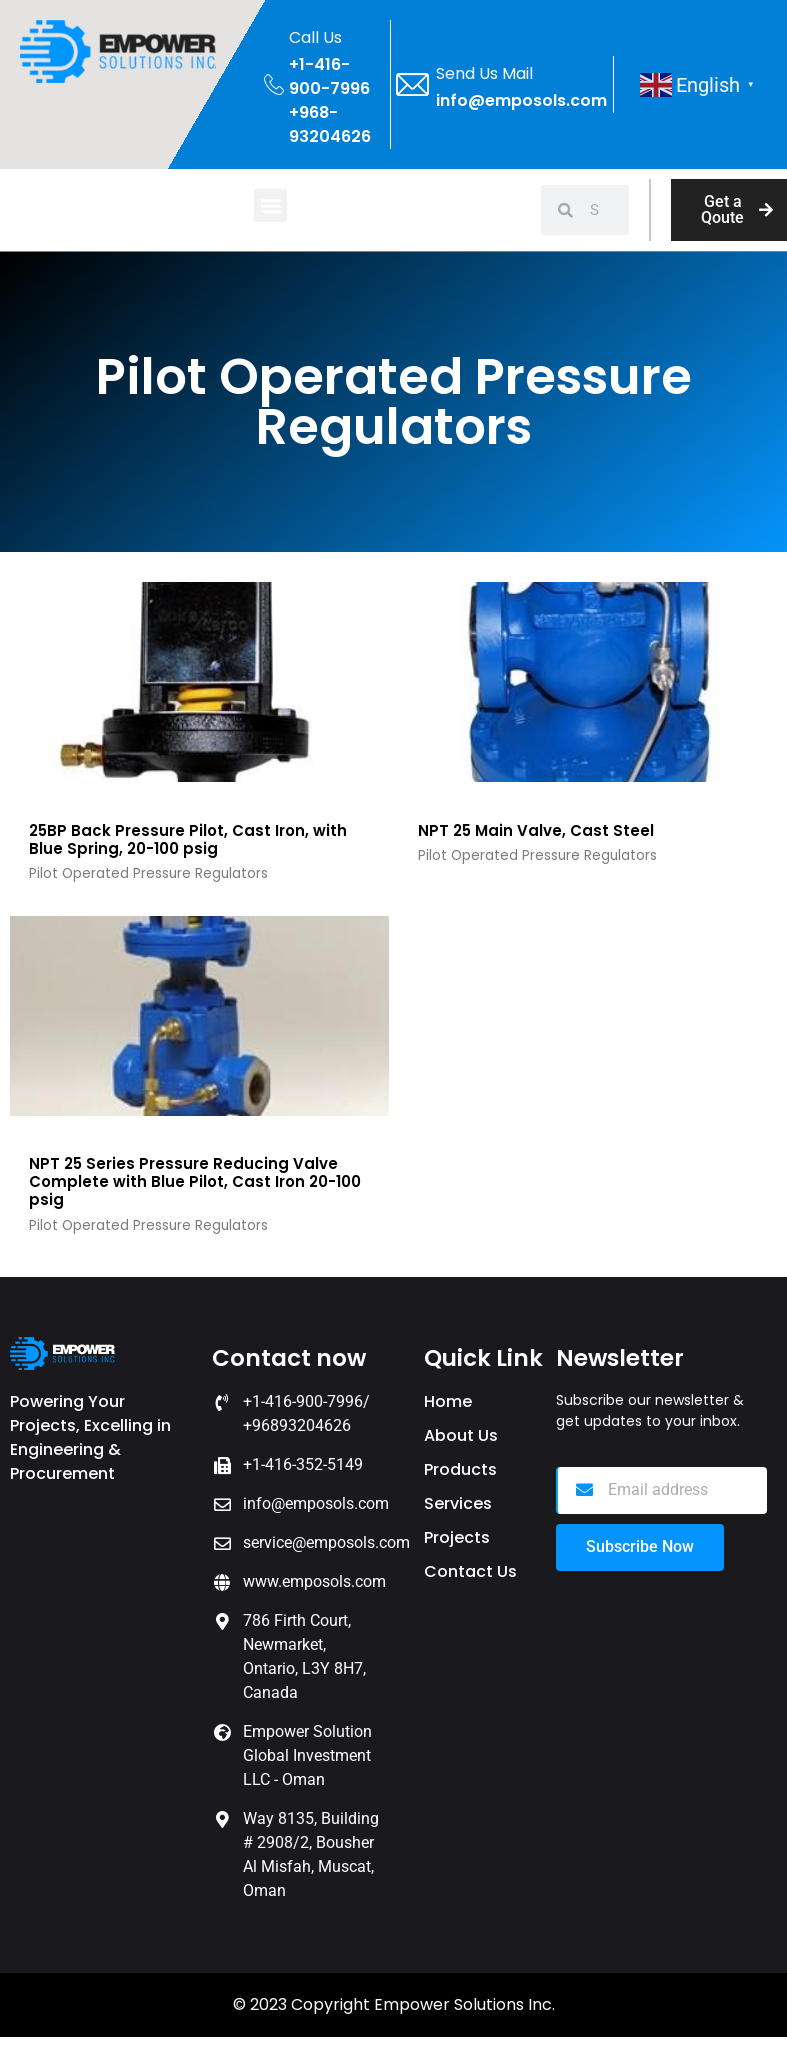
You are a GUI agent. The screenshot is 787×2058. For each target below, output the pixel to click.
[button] (270, 205)
